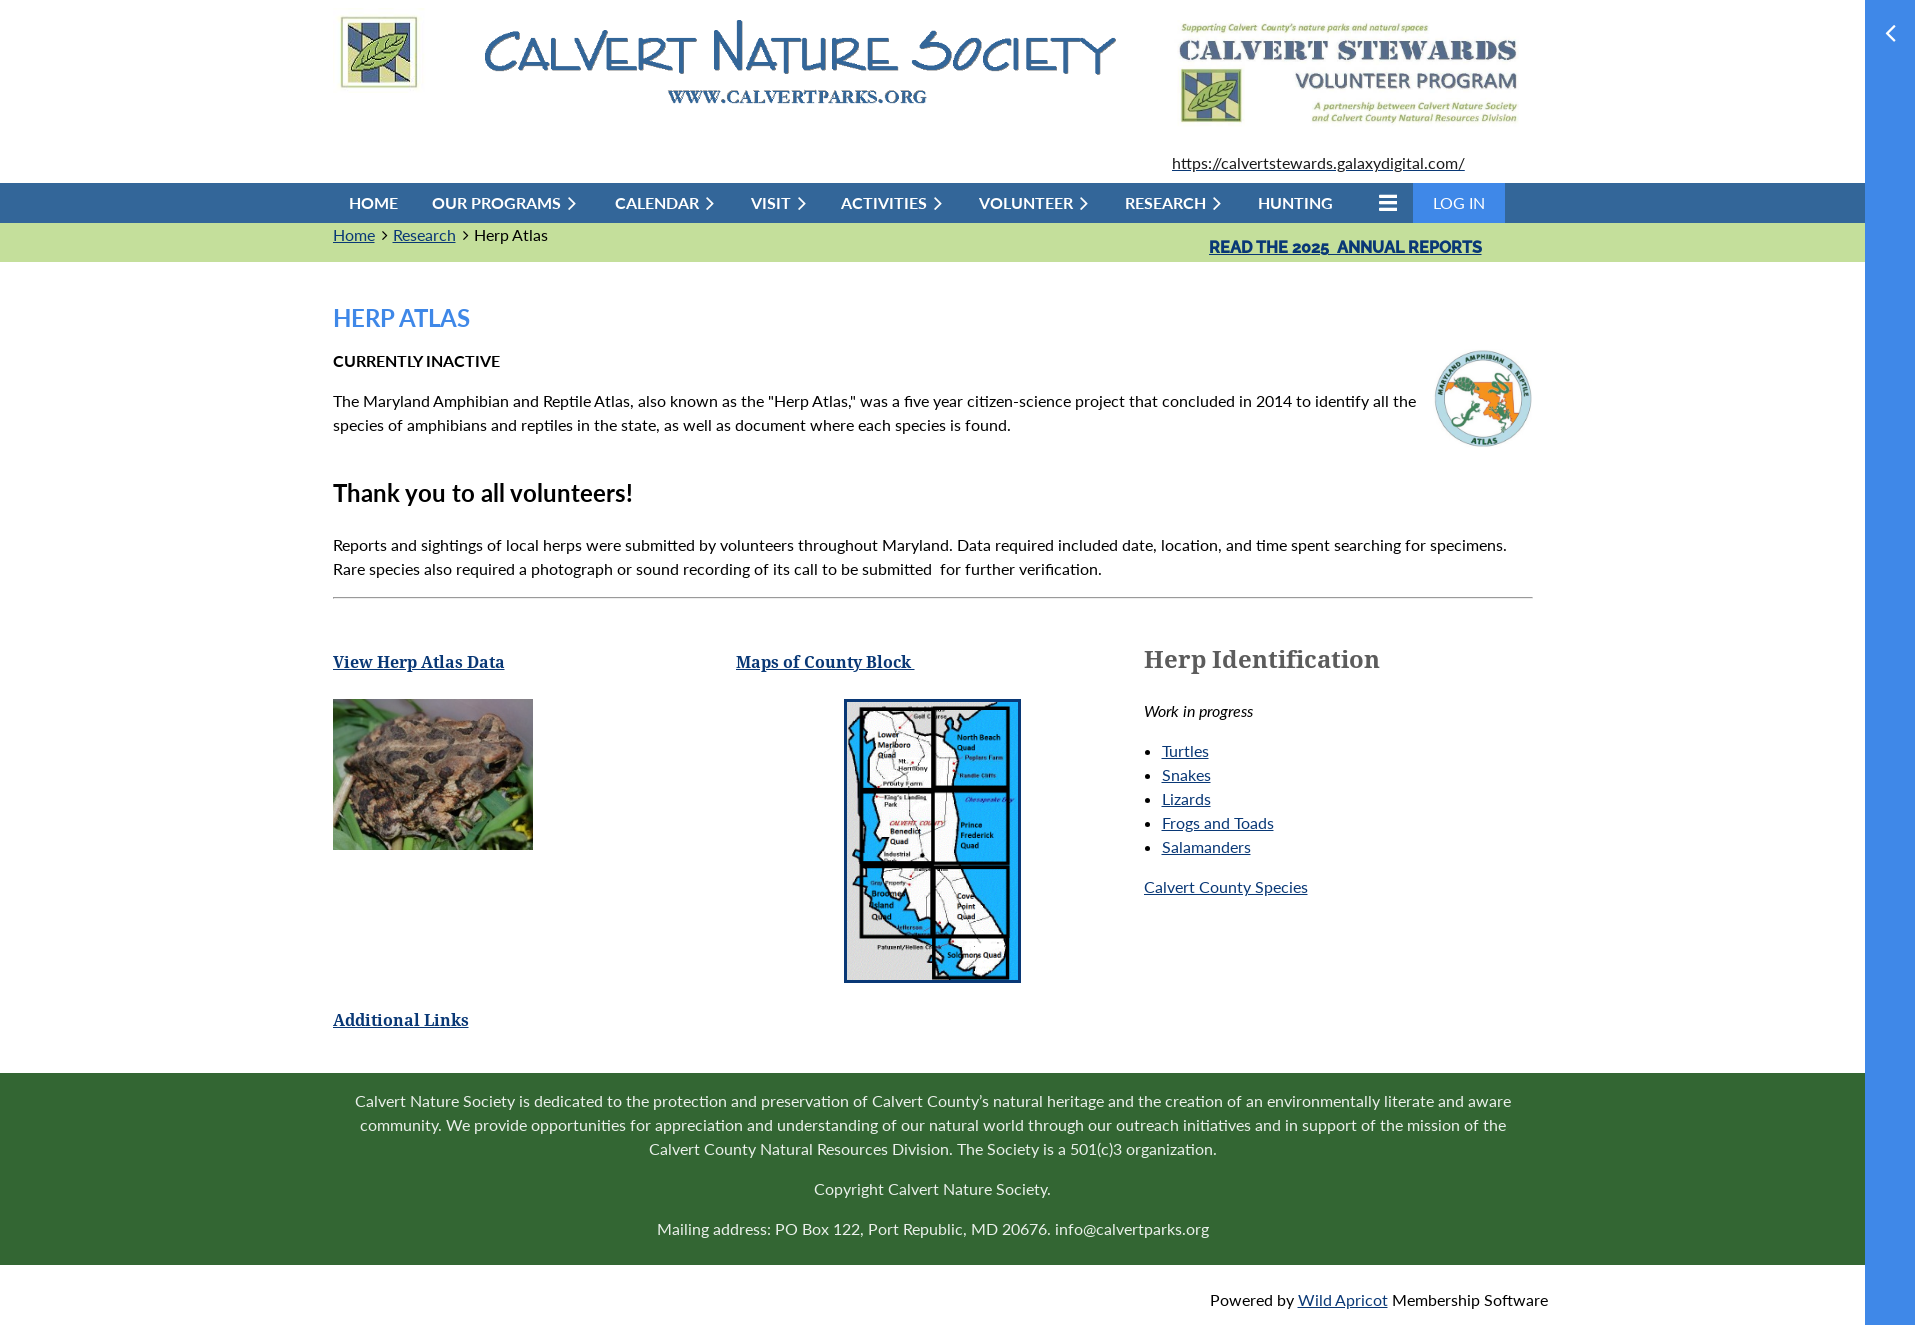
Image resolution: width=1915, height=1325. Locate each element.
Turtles (1185, 750)
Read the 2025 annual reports (1345, 247)
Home (354, 234)
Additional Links (401, 1020)
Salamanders (1206, 846)
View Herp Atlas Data (419, 662)
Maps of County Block (825, 662)
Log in (1459, 202)
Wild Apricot (1343, 1299)
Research (424, 234)
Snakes (1186, 774)
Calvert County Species (1226, 886)
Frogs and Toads (1218, 822)
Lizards (1186, 798)
